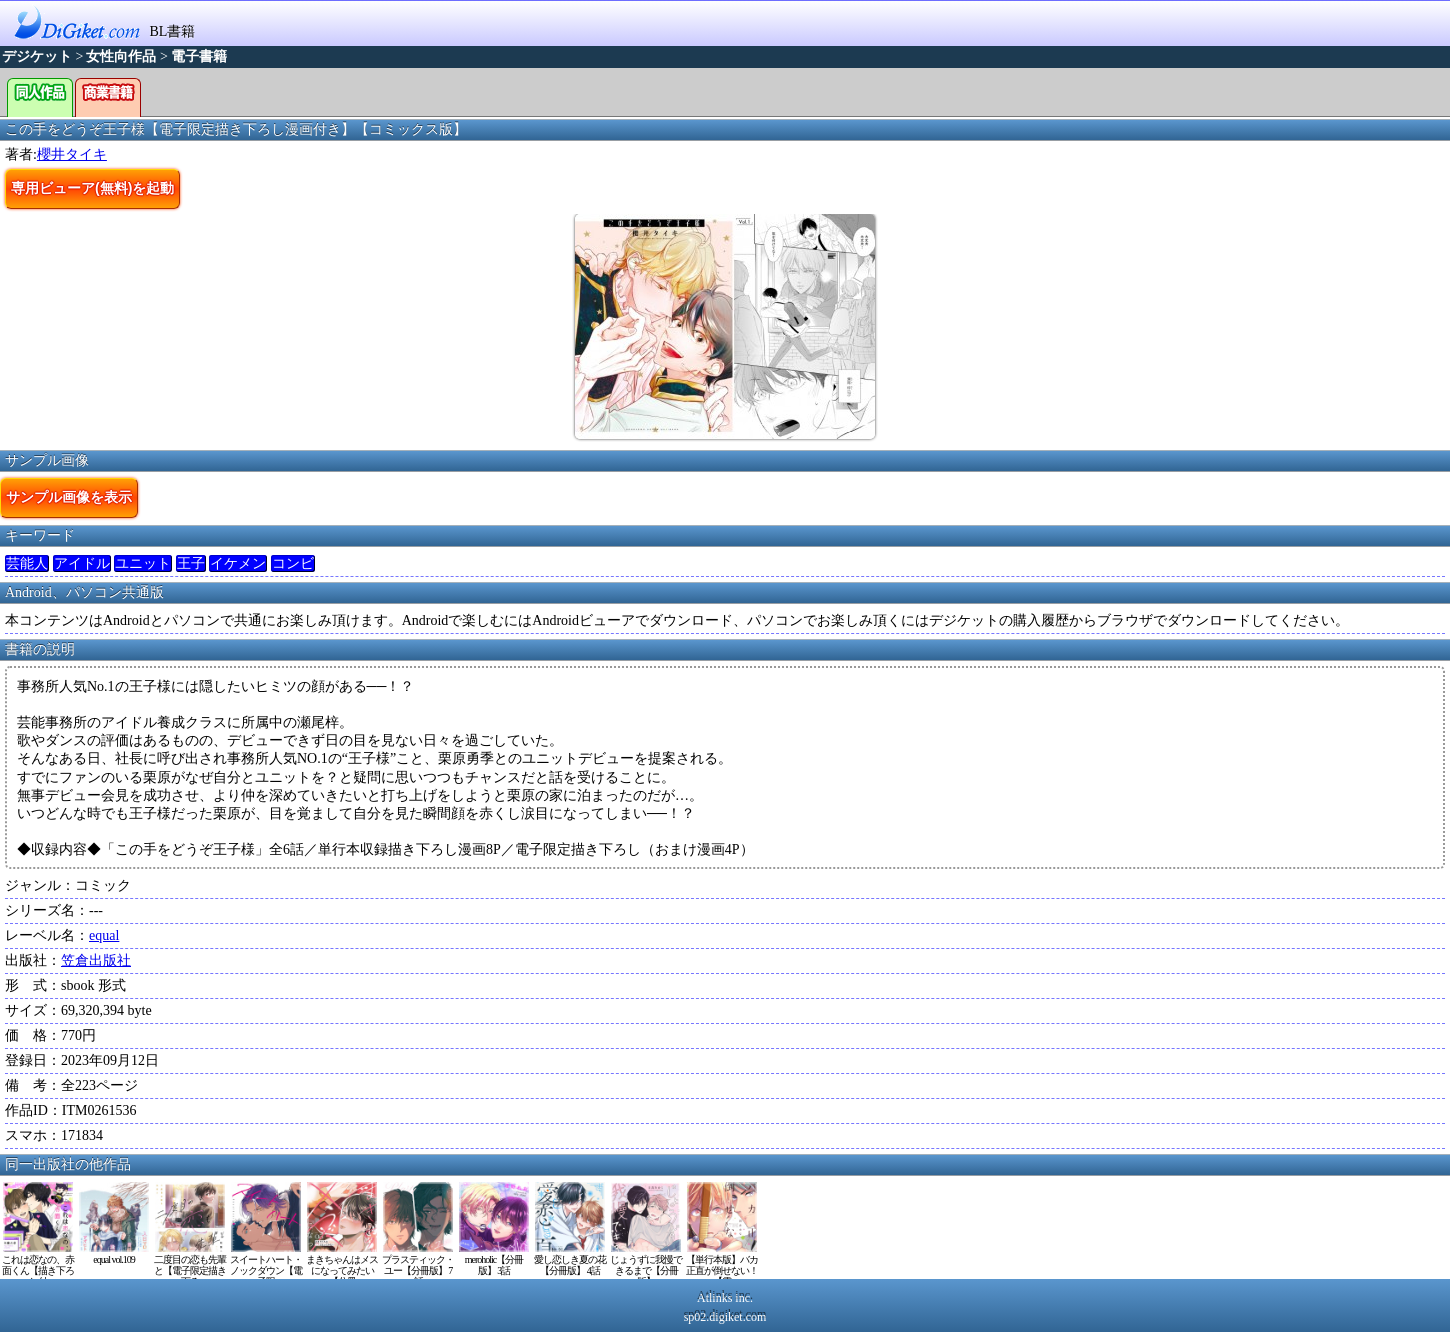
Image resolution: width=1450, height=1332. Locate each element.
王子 (191, 563)
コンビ (293, 563)
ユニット (143, 563)
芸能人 (27, 563)
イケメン (238, 563)
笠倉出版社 (96, 960)
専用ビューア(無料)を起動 (92, 188)
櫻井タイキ (72, 154)
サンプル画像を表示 (69, 497)
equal (104, 935)
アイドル (82, 563)
